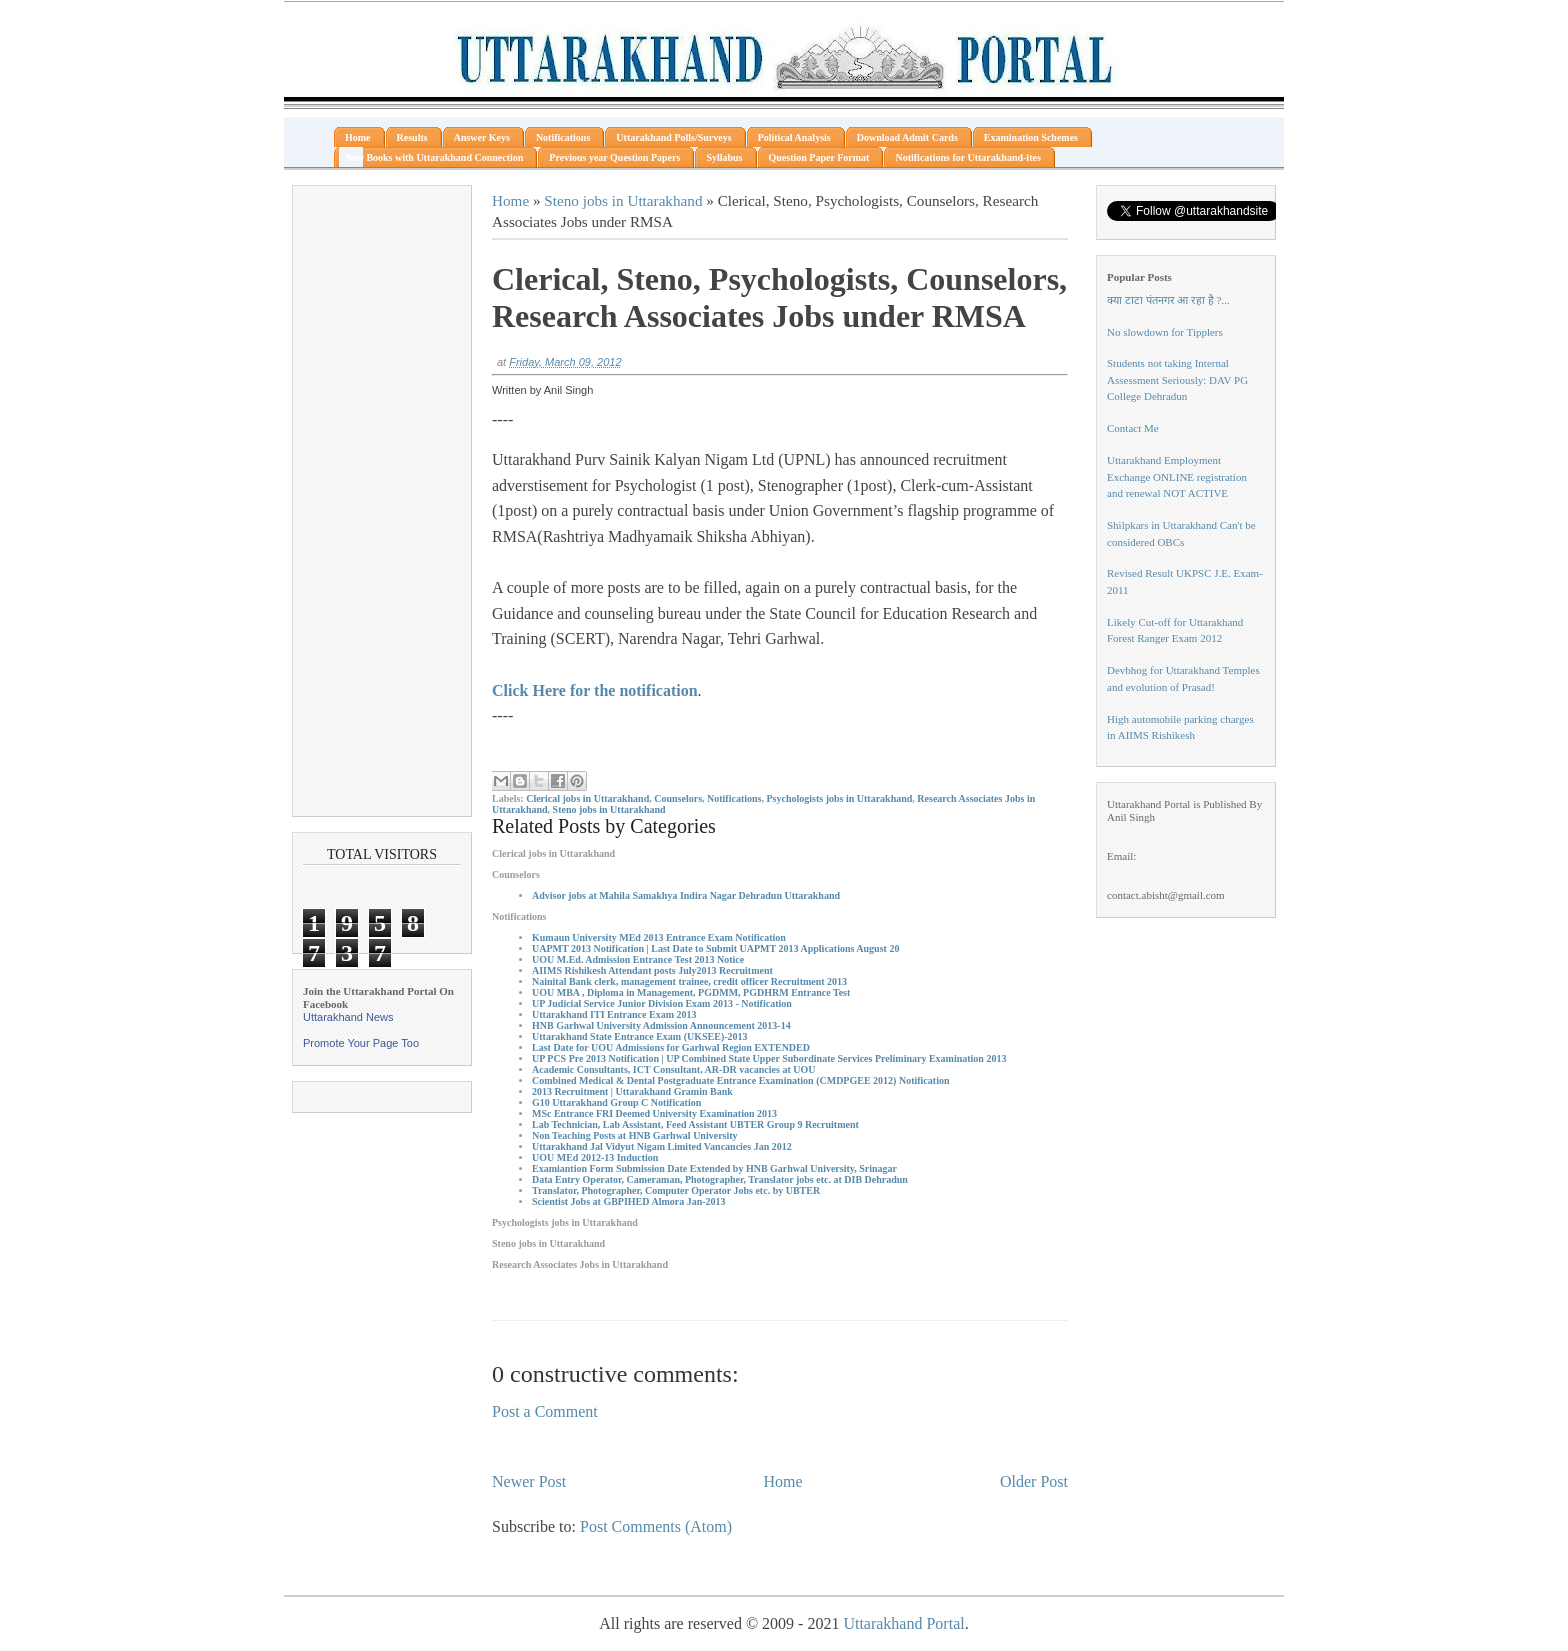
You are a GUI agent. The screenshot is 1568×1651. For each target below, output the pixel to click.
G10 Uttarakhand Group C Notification (616, 1102)
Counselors (678, 798)
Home (510, 200)
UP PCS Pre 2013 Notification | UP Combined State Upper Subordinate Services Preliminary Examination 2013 (769, 1058)
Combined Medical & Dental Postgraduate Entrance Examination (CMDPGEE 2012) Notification (740, 1080)
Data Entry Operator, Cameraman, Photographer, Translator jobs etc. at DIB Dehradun (720, 1179)
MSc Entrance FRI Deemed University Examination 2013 (654, 1113)
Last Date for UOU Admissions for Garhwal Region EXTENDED (671, 1047)
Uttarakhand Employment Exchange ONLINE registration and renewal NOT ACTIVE (1177, 476)
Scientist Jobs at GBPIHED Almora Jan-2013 (629, 1201)
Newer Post (529, 1481)
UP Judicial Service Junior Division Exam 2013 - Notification (662, 1003)
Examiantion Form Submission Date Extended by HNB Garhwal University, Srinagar (714, 1168)
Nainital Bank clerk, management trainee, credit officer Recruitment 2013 (689, 981)
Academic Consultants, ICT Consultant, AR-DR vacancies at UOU (673, 1069)
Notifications (734, 798)
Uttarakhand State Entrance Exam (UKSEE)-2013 (640, 1036)
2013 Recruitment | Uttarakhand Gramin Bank (632, 1091)
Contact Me (1133, 428)
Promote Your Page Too (361, 1043)
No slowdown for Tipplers (1165, 332)
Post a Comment (545, 1411)
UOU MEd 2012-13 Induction (595, 1157)
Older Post (1034, 1481)
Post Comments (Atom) (656, 1526)
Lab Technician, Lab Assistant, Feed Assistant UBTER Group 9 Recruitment (695, 1124)
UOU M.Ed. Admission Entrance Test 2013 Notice (638, 959)
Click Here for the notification (595, 690)
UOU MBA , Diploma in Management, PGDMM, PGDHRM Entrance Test (691, 992)
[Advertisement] (382, 501)
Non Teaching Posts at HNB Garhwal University (635, 1135)
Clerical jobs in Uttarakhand (587, 798)
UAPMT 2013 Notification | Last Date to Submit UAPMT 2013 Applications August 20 (715, 948)
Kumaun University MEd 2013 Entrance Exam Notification (659, 937)
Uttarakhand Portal (903, 1623)
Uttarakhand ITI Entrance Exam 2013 (614, 1014)
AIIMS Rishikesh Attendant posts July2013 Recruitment (652, 970)
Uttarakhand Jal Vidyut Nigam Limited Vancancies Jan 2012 (662, 1146)
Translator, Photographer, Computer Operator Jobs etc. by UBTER (676, 1190)
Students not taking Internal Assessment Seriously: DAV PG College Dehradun (1177, 379)
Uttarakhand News (348, 1017)
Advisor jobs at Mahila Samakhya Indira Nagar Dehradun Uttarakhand (686, 895)
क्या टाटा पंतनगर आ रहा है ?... (1168, 300)
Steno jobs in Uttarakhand (623, 200)
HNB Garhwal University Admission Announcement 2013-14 (661, 1025)
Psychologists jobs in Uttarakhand (839, 798)
